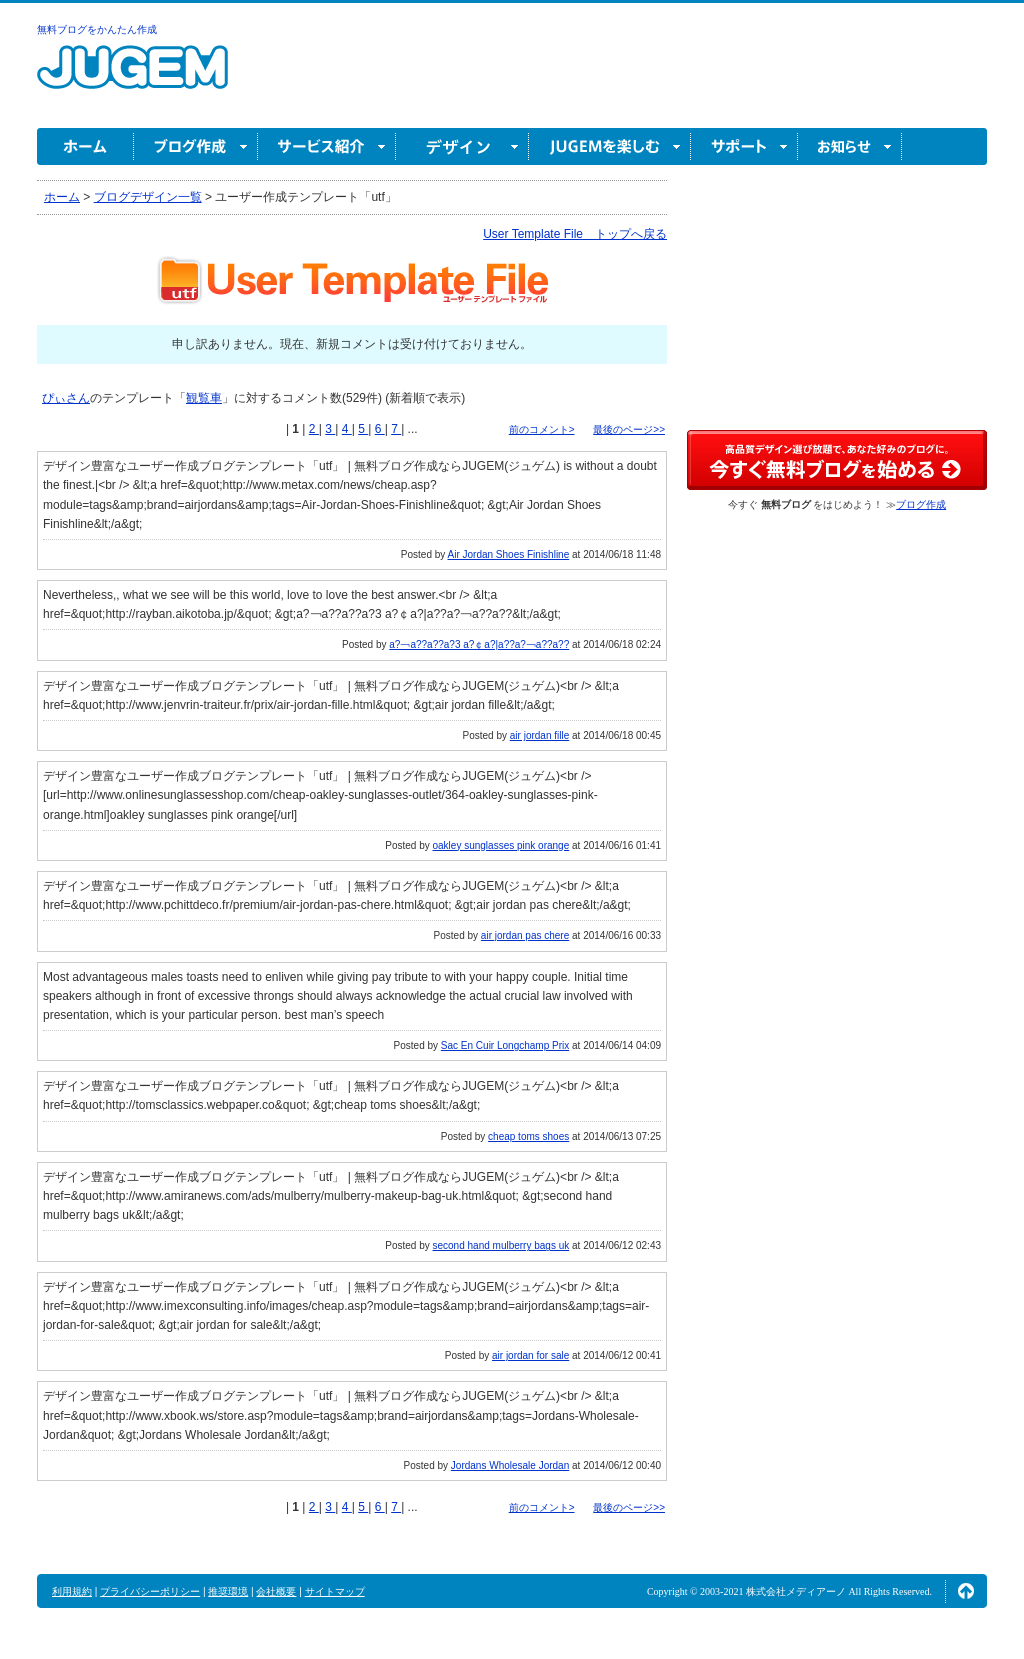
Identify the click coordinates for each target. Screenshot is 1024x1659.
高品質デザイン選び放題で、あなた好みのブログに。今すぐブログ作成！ (837, 460)
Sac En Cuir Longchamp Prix (505, 1045)
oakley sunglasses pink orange (500, 845)
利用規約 (72, 1591)
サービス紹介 (327, 146)
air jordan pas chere (525, 935)
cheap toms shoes (528, 1136)
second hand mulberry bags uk (501, 1245)
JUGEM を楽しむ (610, 146)
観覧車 (204, 398)
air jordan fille (539, 735)
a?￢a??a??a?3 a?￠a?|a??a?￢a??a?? (479, 644)
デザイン (462, 146)
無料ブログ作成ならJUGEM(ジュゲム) (132, 78)
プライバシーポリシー (150, 1591)
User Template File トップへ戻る (575, 234)
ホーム (85, 146)
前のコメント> (542, 429)
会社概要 (276, 1591)
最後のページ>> (629, 429)
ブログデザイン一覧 (148, 197)
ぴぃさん (66, 398)
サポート (744, 146)
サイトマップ (335, 1591)
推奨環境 (228, 1591)
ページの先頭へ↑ (966, 1591)
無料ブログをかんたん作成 (97, 29)
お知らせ (850, 146)
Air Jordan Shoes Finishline (509, 554)
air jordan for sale (530, 1355)
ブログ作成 (196, 146)
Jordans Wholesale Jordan (510, 1465)
